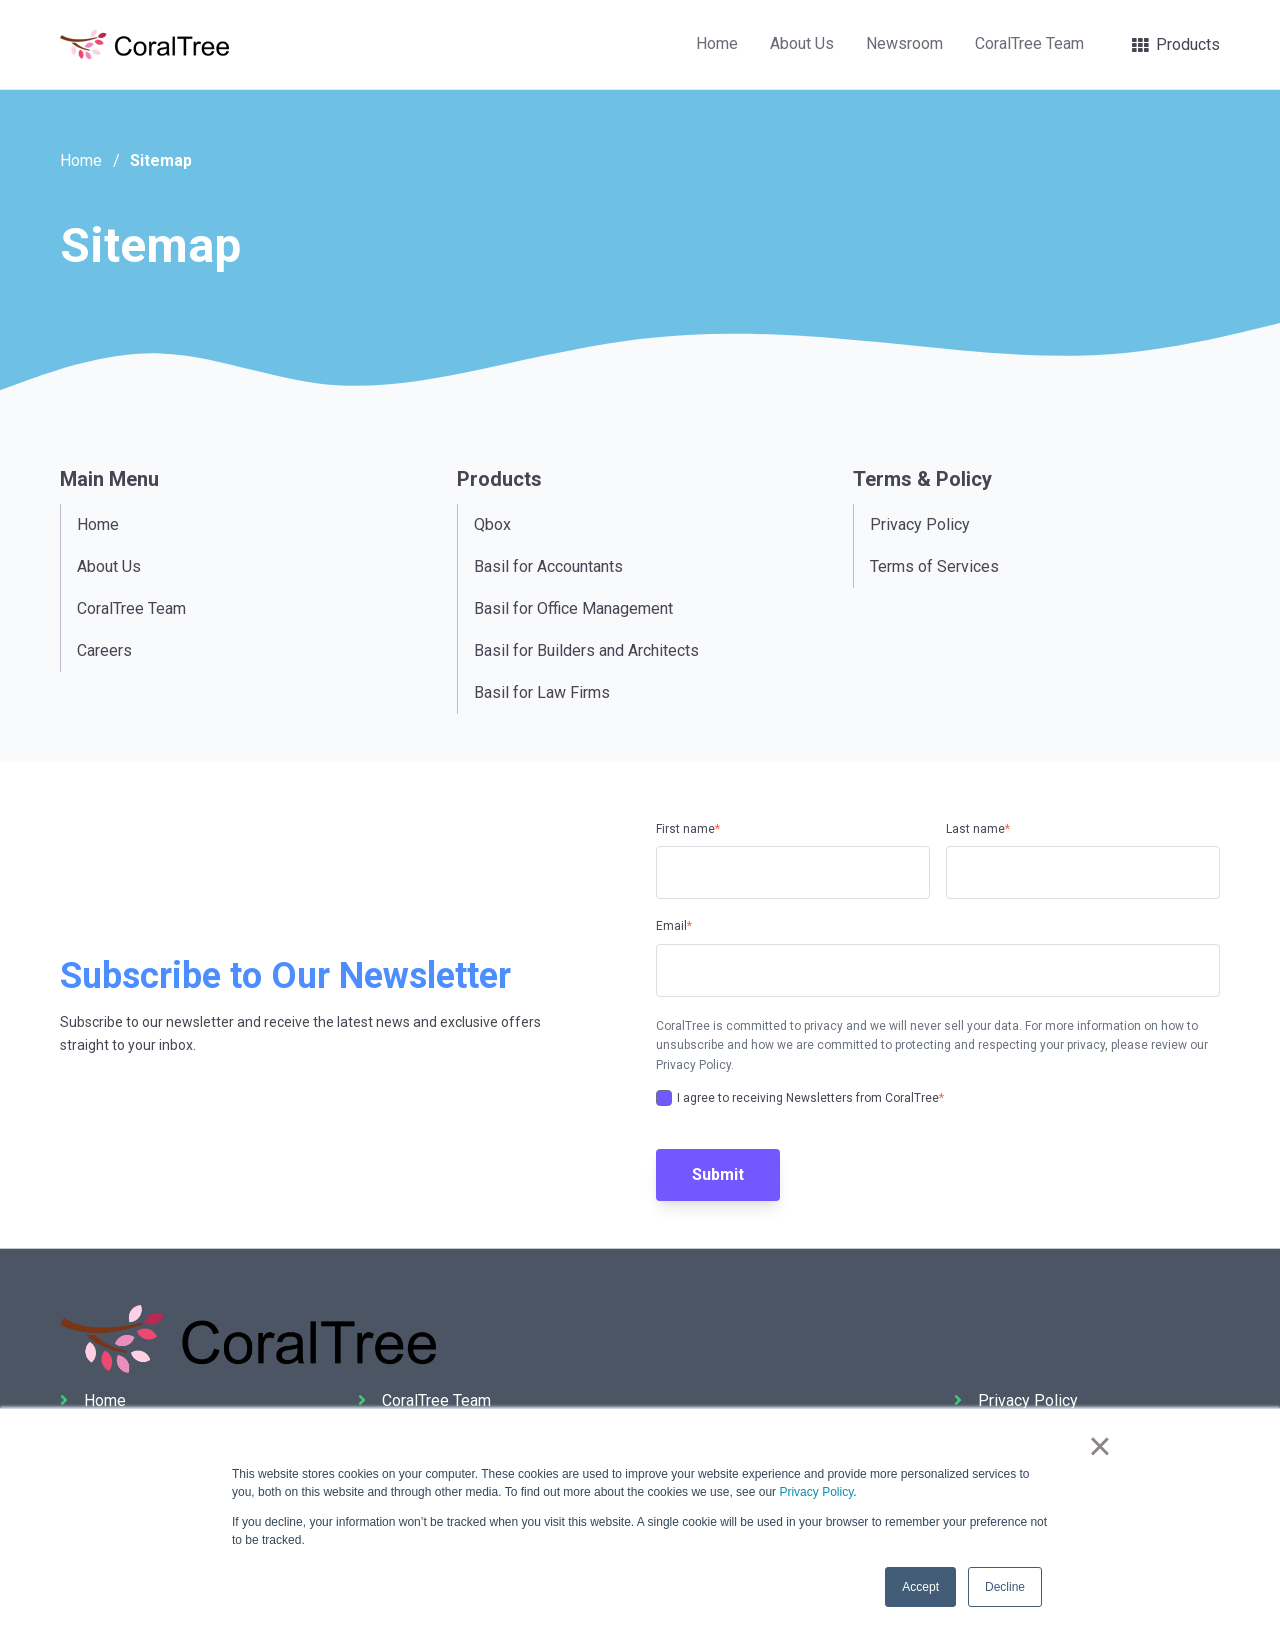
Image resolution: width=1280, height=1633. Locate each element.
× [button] (1099, 1446)
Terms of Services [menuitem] (934, 566)
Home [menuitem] (98, 524)
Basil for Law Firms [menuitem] (542, 692)
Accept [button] (920, 1587)
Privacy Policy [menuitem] (920, 524)
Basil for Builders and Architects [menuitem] (586, 650)
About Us (802, 43)
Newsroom (904, 43)
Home (717, 43)
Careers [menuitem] (104, 650)
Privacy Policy (816, 1492)
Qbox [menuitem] (492, 524)
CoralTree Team (1029, 43)
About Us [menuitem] (109, 566)
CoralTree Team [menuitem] (131, 608)
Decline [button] (1005, 1587)
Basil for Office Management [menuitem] (573, 608)
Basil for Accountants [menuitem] (548, 566)
